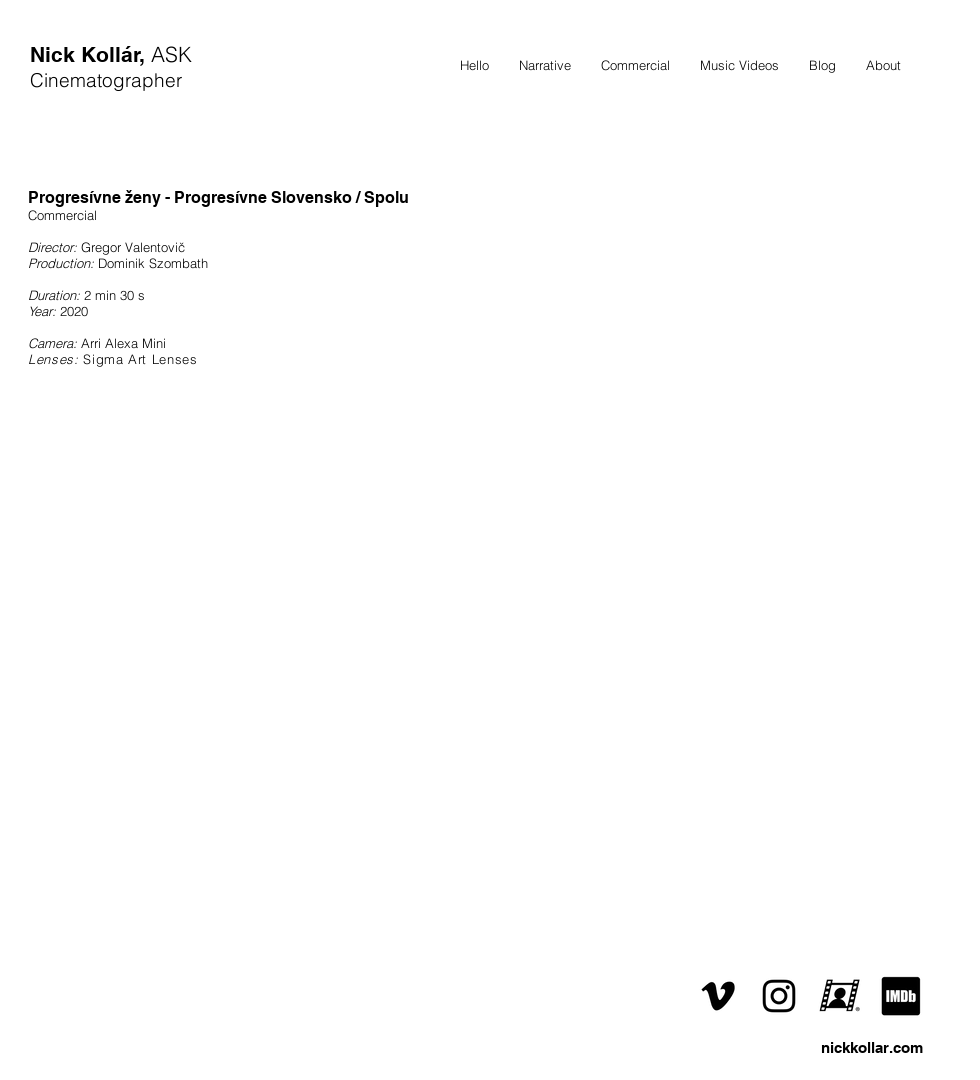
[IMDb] (901, 996)
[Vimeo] (718, 996)
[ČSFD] (840, 996)
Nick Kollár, (90, 54)
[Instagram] (779, 996)
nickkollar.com (872, 1047)
